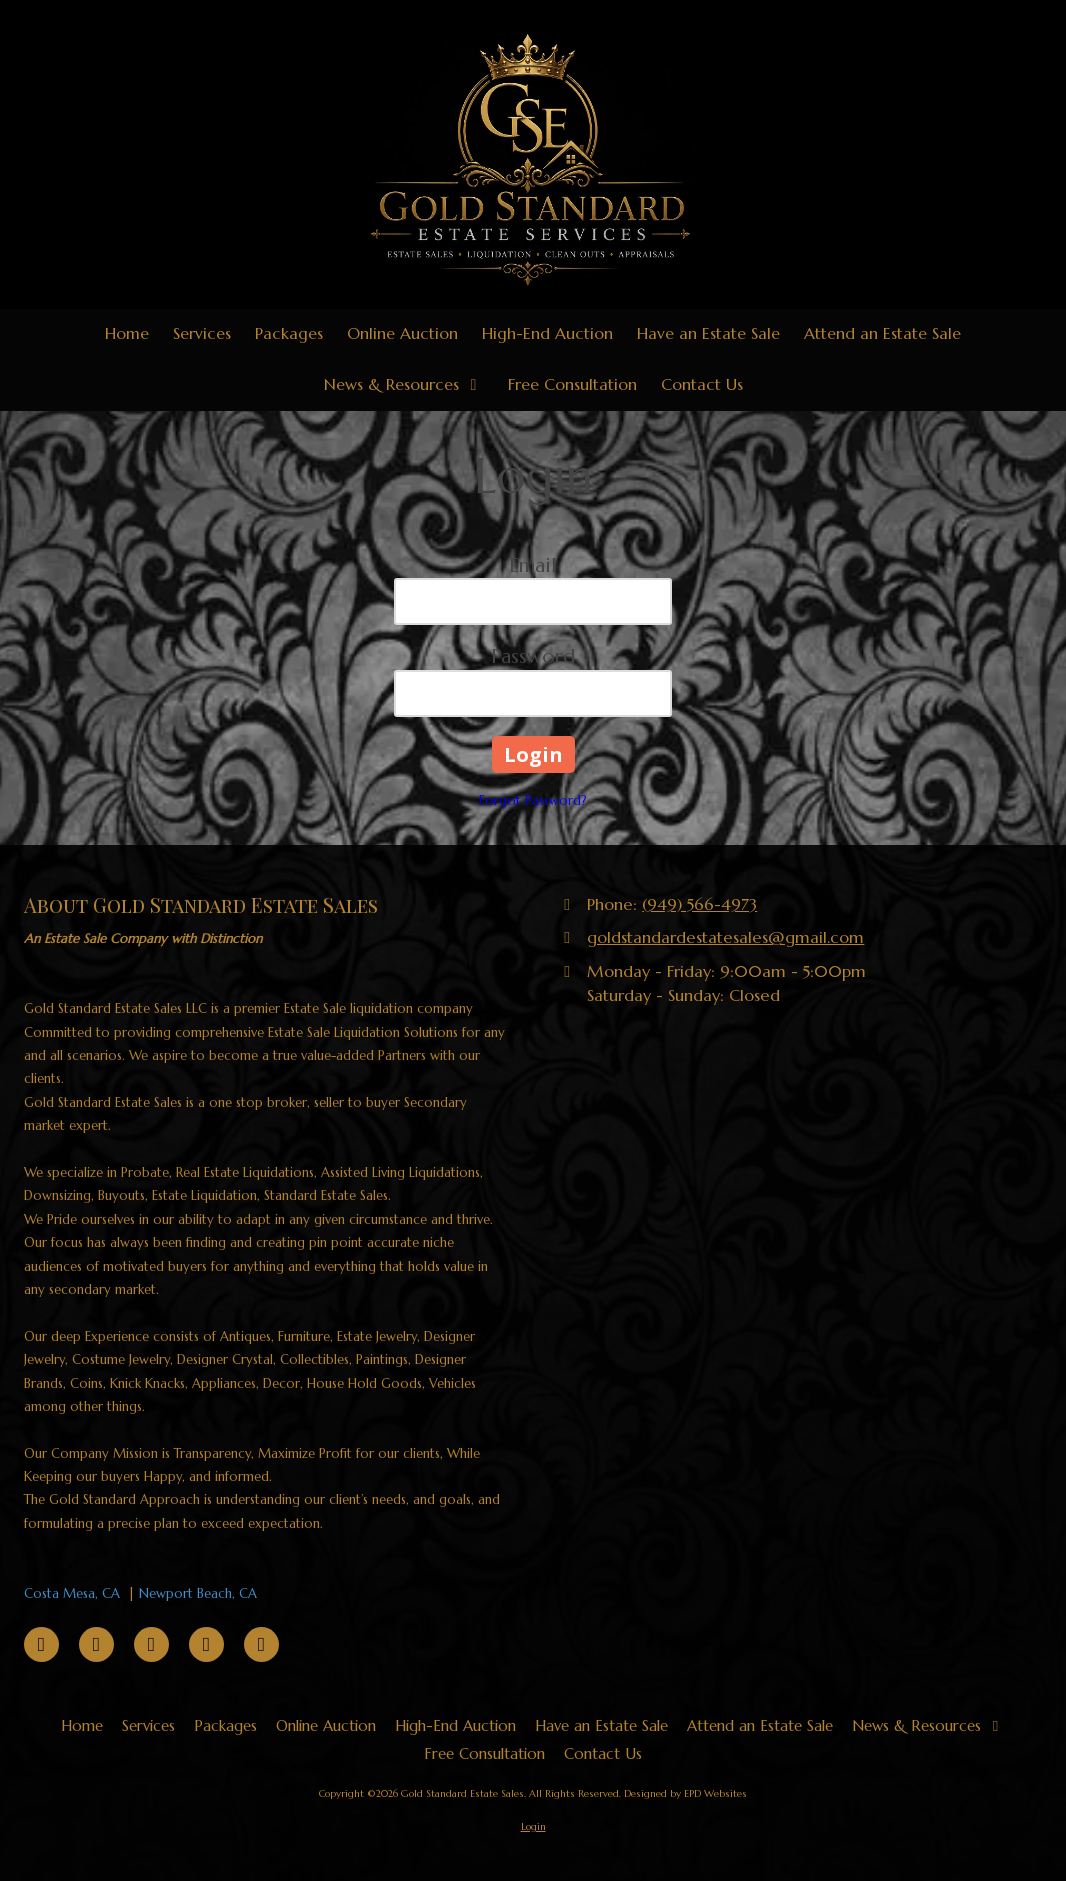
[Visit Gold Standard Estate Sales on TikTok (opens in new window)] (151, 1644)
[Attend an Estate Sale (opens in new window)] (882, 334)
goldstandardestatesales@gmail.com (725, 937)
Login (533, 1826)
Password (533, 656)
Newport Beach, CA (198, 1593)
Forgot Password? (533, 800)
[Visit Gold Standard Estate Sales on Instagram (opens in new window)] (261, 1644)
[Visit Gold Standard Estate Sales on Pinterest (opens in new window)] (96, 1644)
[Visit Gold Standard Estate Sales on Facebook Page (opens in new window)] (41, 1644)
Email (533, 565)
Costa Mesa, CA (72, 1593)
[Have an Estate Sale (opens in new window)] (708, 334)
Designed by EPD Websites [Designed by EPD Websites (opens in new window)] (685, 1793)
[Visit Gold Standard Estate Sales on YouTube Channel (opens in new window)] (206, 1644)
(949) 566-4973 (699, 904)
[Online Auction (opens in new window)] (402, 334)
